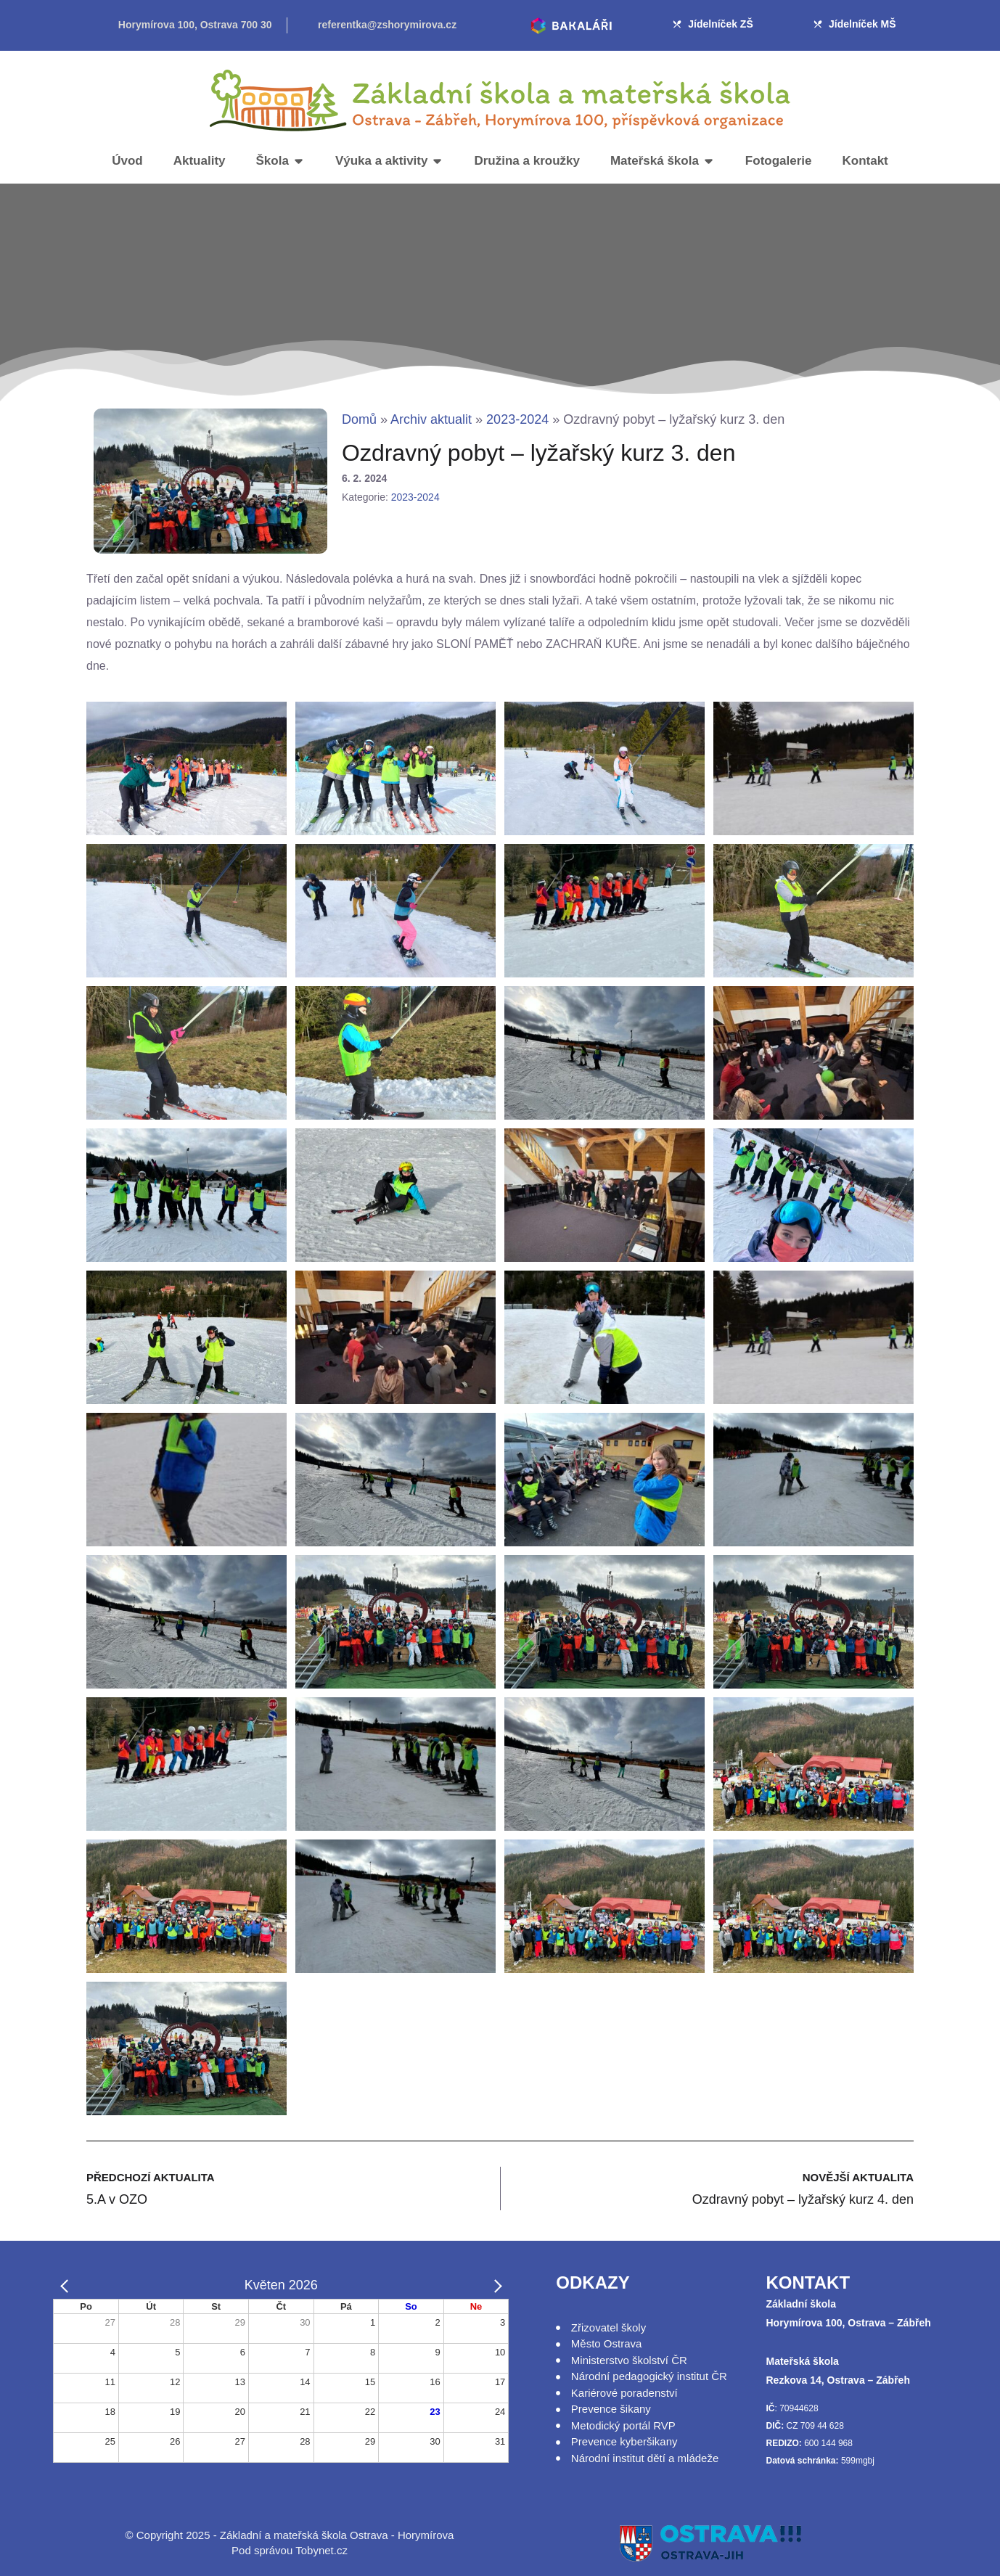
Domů (359, 419)
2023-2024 (517, 419)
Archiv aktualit (431, 419)
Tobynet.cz (321, 2550)
